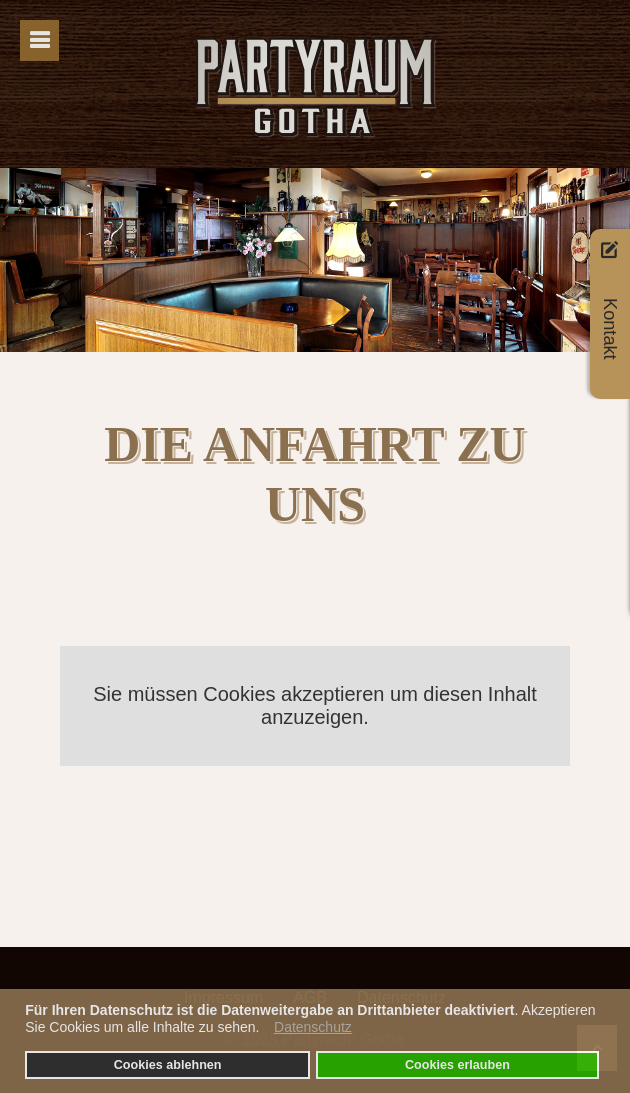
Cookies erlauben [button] (457, 1065)
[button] (264, 1030)
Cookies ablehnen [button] (168, 1065)
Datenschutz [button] (313, 1027)
